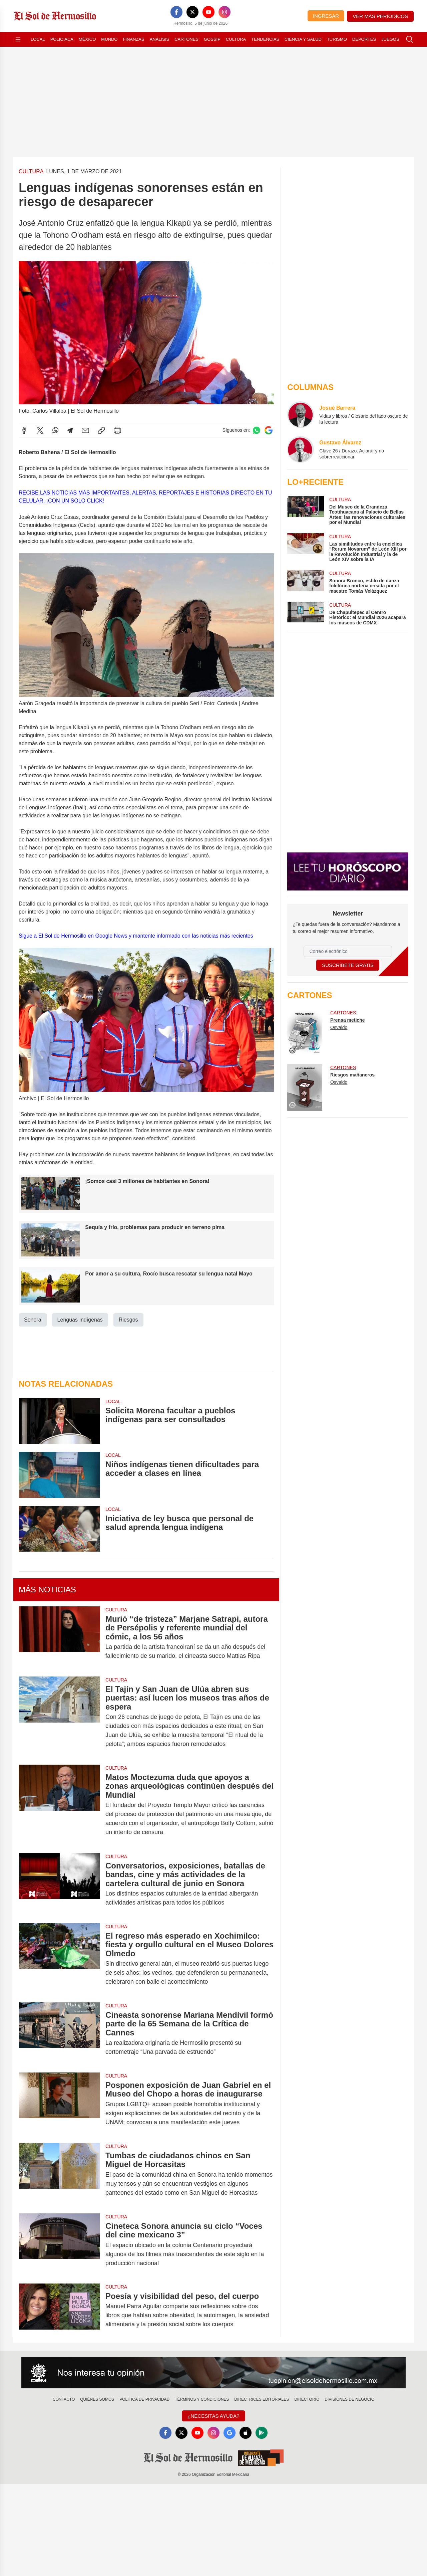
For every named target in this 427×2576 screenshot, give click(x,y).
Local (38, 39)
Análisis (159, 39)
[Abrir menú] (18, 39)
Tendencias (265, 39)
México (87, 39)
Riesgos (128, 1320)
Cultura (236, 39)
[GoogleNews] (230, 2433)
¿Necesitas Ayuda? (213, 2416)
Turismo (337, 39)
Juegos (390, 39)
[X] (192, 12)
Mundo (109, 39)
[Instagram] (225, 12)
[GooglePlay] (262, 2433)
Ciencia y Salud (303, 39)
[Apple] (246, 2433)
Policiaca (61, 39)
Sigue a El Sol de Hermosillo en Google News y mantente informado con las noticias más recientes (136, 936)
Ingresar (326, 16)
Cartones (186, 39)
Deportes (364, 39)
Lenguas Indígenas (80, 1320)
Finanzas (133, 39)
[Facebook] (176, 12)
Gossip (212, 39)
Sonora (32, 1320)
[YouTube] (208, 12)
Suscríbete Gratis (348, 965)
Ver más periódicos (380, 16)
